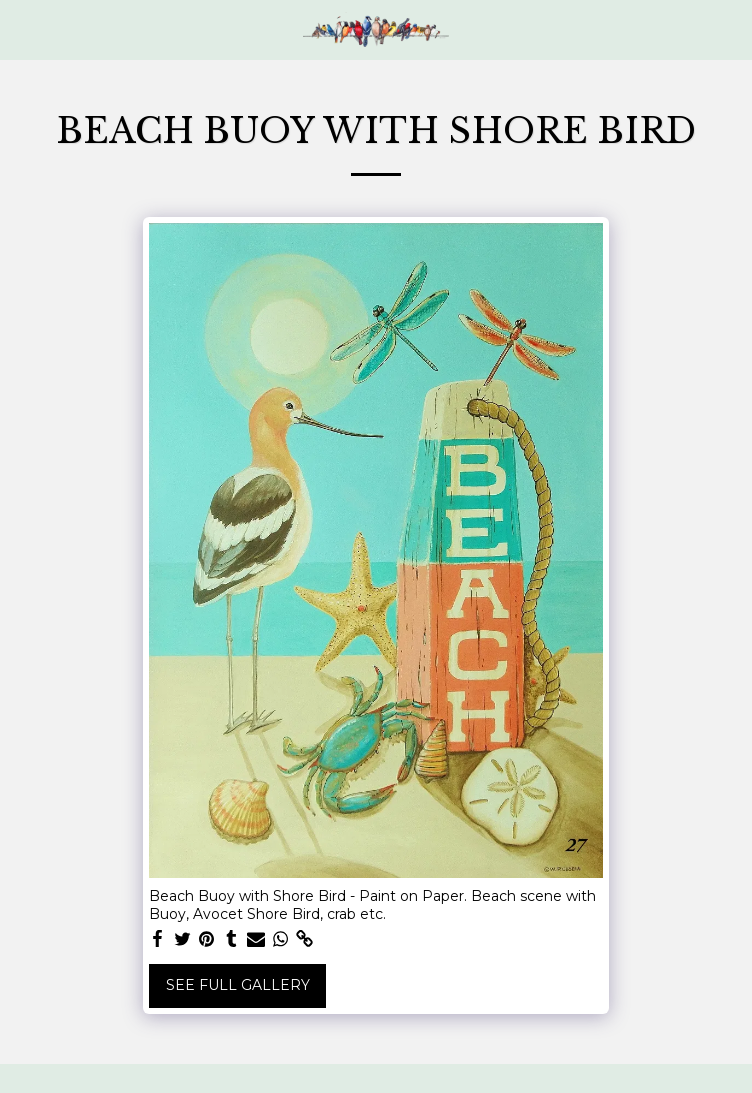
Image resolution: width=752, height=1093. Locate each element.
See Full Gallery (238, 985)
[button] (22, 29)
